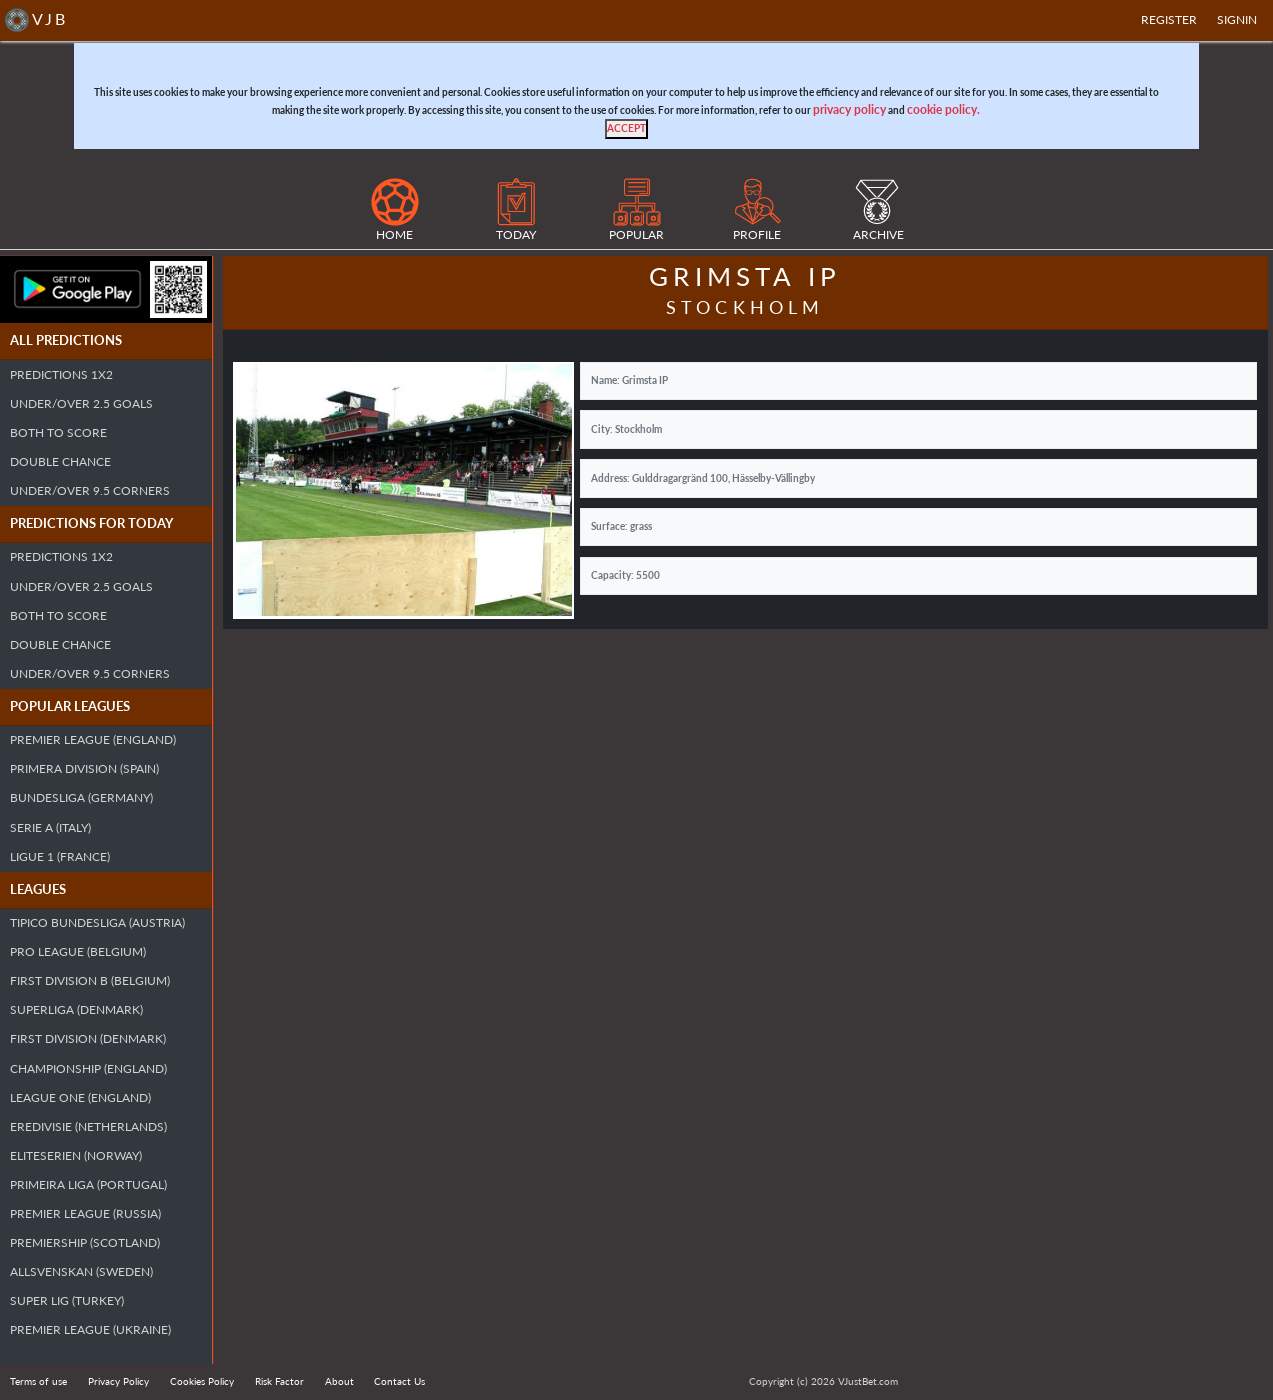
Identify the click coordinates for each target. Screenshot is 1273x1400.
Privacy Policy (118, 1381)
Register (1169, 19)
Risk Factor (279, 1381)
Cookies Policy (202, 1381)
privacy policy (849, 109)
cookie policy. (943, 109)
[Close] (626, 129)
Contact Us (399, 1381)
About (339, 1381)
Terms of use (38, 1381)
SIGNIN (1237, 19)
